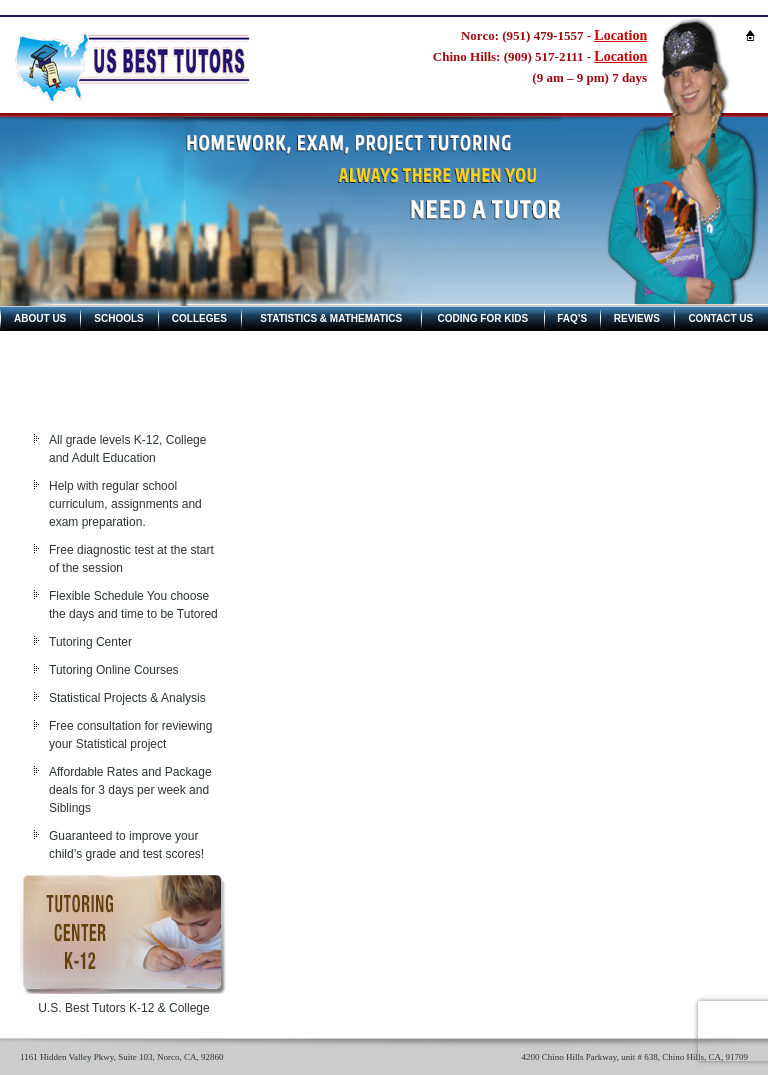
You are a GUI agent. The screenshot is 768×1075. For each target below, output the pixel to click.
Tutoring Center (90, 642)
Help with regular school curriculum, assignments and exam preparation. (125, 504)
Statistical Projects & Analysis (127, 698)
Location (620, 35)
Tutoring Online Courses (114, 670)
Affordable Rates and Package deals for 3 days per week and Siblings (130, 790)
